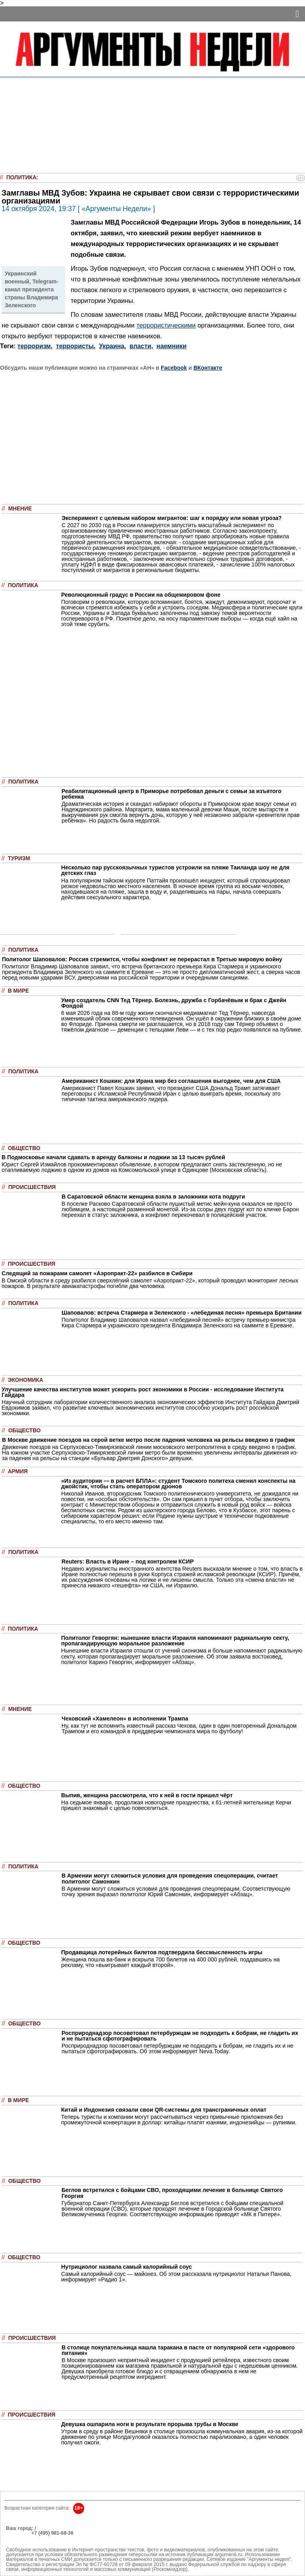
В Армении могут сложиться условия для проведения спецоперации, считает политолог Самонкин (170, 1878)
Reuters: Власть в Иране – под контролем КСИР (128, 1561)
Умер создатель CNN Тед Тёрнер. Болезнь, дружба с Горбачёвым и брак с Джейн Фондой (173, 1003)
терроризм (34, 346)
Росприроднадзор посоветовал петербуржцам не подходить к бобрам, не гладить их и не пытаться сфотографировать (180, 2036)
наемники (171, 346)
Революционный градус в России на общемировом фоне (140, 595)
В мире (18, 991)
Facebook (174, 368)
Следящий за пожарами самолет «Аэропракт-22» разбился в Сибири (97, 1273)
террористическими (165, 325)
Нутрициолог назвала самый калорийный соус (126, 2267)
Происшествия (32, 1187)
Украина (111, 346)
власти (140, 346)
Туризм (19, 858)
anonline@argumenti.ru (31, 2544)
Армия (18, 1471)
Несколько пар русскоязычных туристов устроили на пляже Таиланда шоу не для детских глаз (175, 870)
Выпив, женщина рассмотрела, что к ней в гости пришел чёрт (147, 1795)
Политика (21, 177)
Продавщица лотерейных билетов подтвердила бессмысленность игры (162, 1952)
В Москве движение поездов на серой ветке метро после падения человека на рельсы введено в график (148, 1440)
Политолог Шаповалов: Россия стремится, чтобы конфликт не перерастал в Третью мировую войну (142, 959)
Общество (24, 1148)
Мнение (20, 509)
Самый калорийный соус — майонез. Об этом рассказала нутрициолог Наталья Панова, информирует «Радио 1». (176, 2277)
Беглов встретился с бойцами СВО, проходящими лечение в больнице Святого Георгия (172, 2193)
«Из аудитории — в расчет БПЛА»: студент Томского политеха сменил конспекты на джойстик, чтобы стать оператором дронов (178, 1484)
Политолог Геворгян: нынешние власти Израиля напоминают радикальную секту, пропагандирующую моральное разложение (175, 1641)
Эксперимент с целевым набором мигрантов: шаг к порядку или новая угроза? (172, 518)
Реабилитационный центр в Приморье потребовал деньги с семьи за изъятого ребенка (172, 794)
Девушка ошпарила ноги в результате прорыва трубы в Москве (149, 2424)
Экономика (25, 1380)
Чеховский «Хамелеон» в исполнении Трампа (125, 1718)
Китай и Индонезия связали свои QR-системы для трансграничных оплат (163, 2110)
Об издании (20, 2538)
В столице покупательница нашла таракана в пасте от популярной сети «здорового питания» (178, 2350)
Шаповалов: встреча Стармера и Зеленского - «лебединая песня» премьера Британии (181, 1312)
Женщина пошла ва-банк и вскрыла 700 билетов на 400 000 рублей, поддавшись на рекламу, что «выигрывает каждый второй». (170, 1962)
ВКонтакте (207, 368)
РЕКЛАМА (18, 2533)
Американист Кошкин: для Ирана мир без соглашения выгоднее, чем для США (171, 1081)
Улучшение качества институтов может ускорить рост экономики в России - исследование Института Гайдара (143, 1392)
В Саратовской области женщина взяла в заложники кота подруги (153, 1196)
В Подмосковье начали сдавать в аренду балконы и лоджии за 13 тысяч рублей (113, 1157)
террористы (75, 346)
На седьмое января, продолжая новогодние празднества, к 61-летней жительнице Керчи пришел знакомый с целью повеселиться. (176, 1805)
